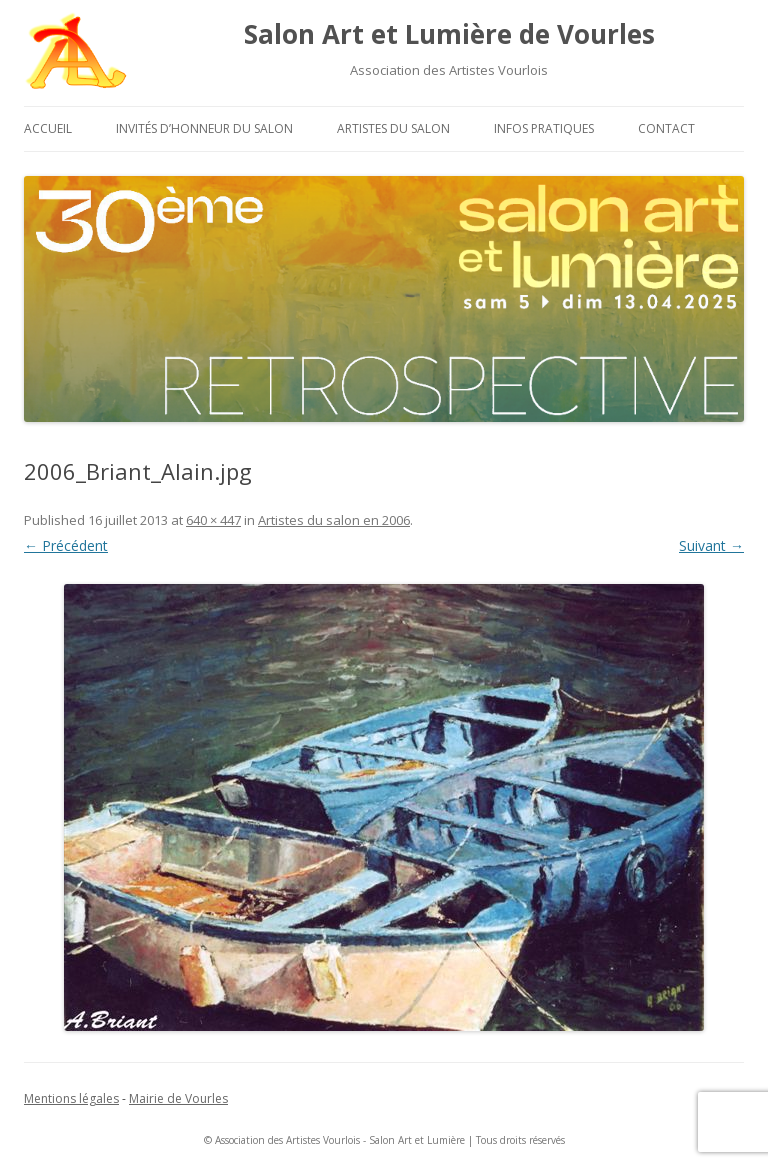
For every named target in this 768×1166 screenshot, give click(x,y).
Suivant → (711, 545)
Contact (666, 128)
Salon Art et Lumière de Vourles (449, 34)
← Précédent (66, 545)
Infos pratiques (544, 128)
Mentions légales (71, 1098)
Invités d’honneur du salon (204, 128)
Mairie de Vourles (178, 1098)
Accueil (48, 128)
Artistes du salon (393, 128)
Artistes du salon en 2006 (334, 520)
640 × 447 (213, 520)
